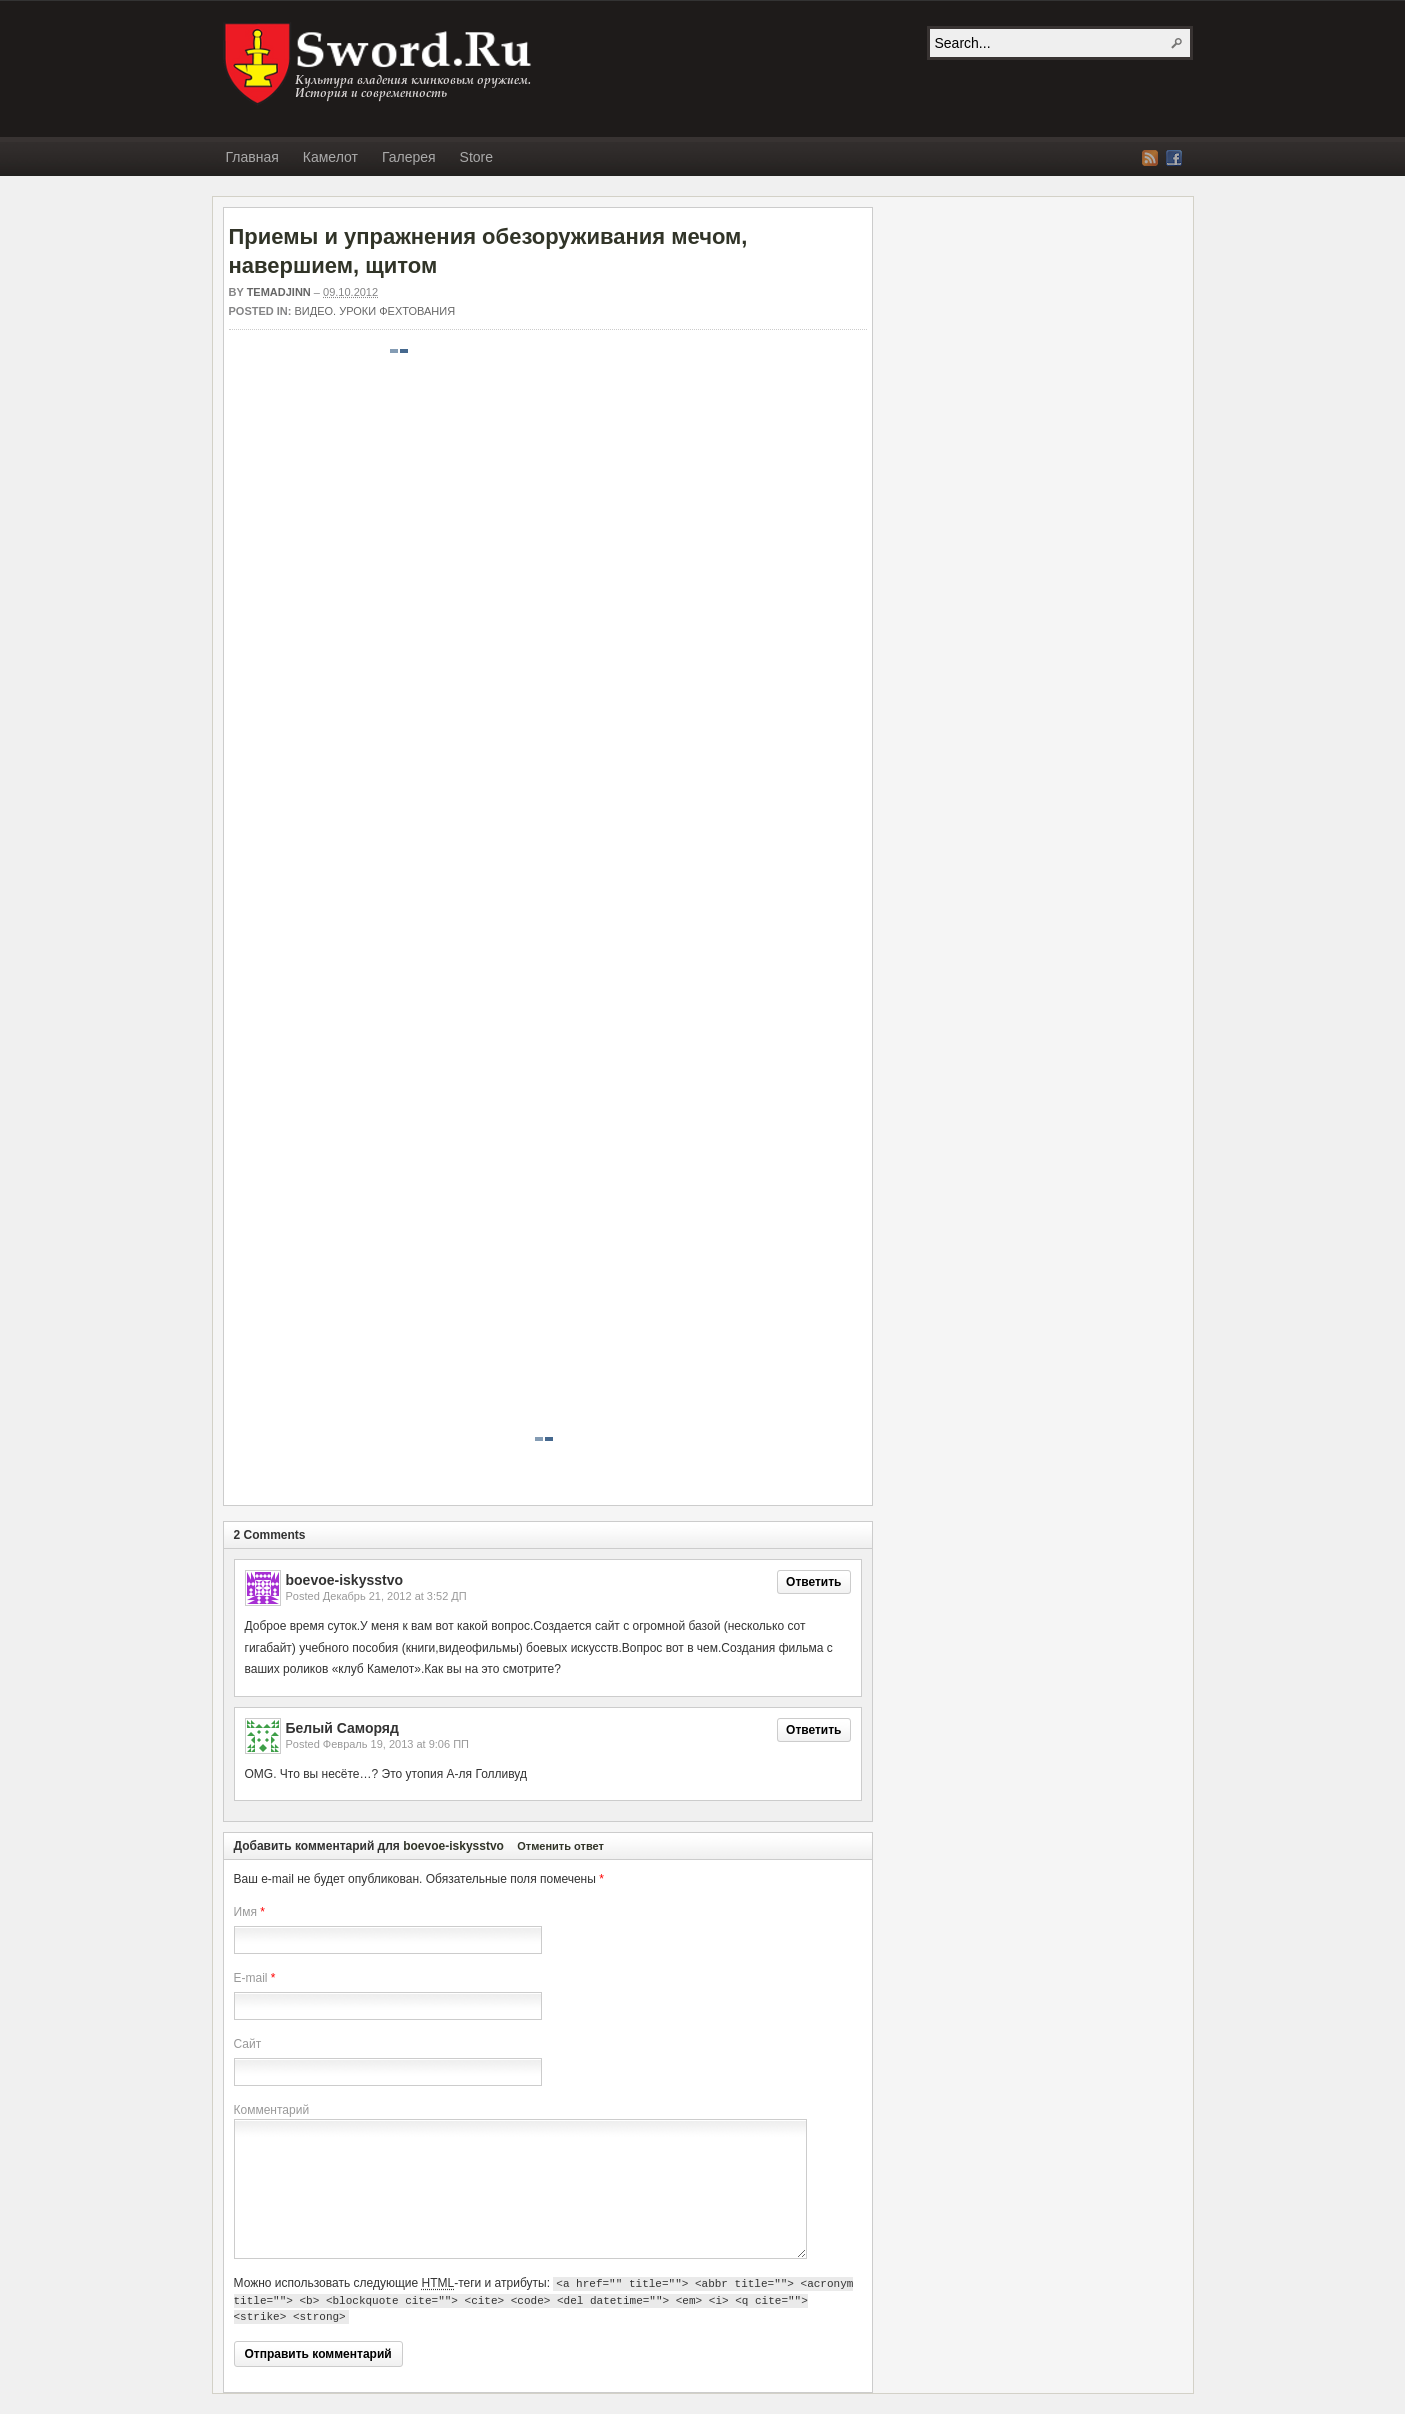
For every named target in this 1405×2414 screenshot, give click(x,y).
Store (476, 157)
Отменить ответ (560, 1846)
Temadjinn (279, 292)
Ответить (813, 1582)
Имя (245, 1912)
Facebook (1174, 158)
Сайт (248, 2044)
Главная (252, 157)
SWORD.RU (380, 64)
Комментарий (272, 2110)
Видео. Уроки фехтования (375, 311)
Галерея (409, 157)
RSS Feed (1150, 158)
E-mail (251, 1978)
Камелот (330, 157)
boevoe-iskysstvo (453, 1846)
